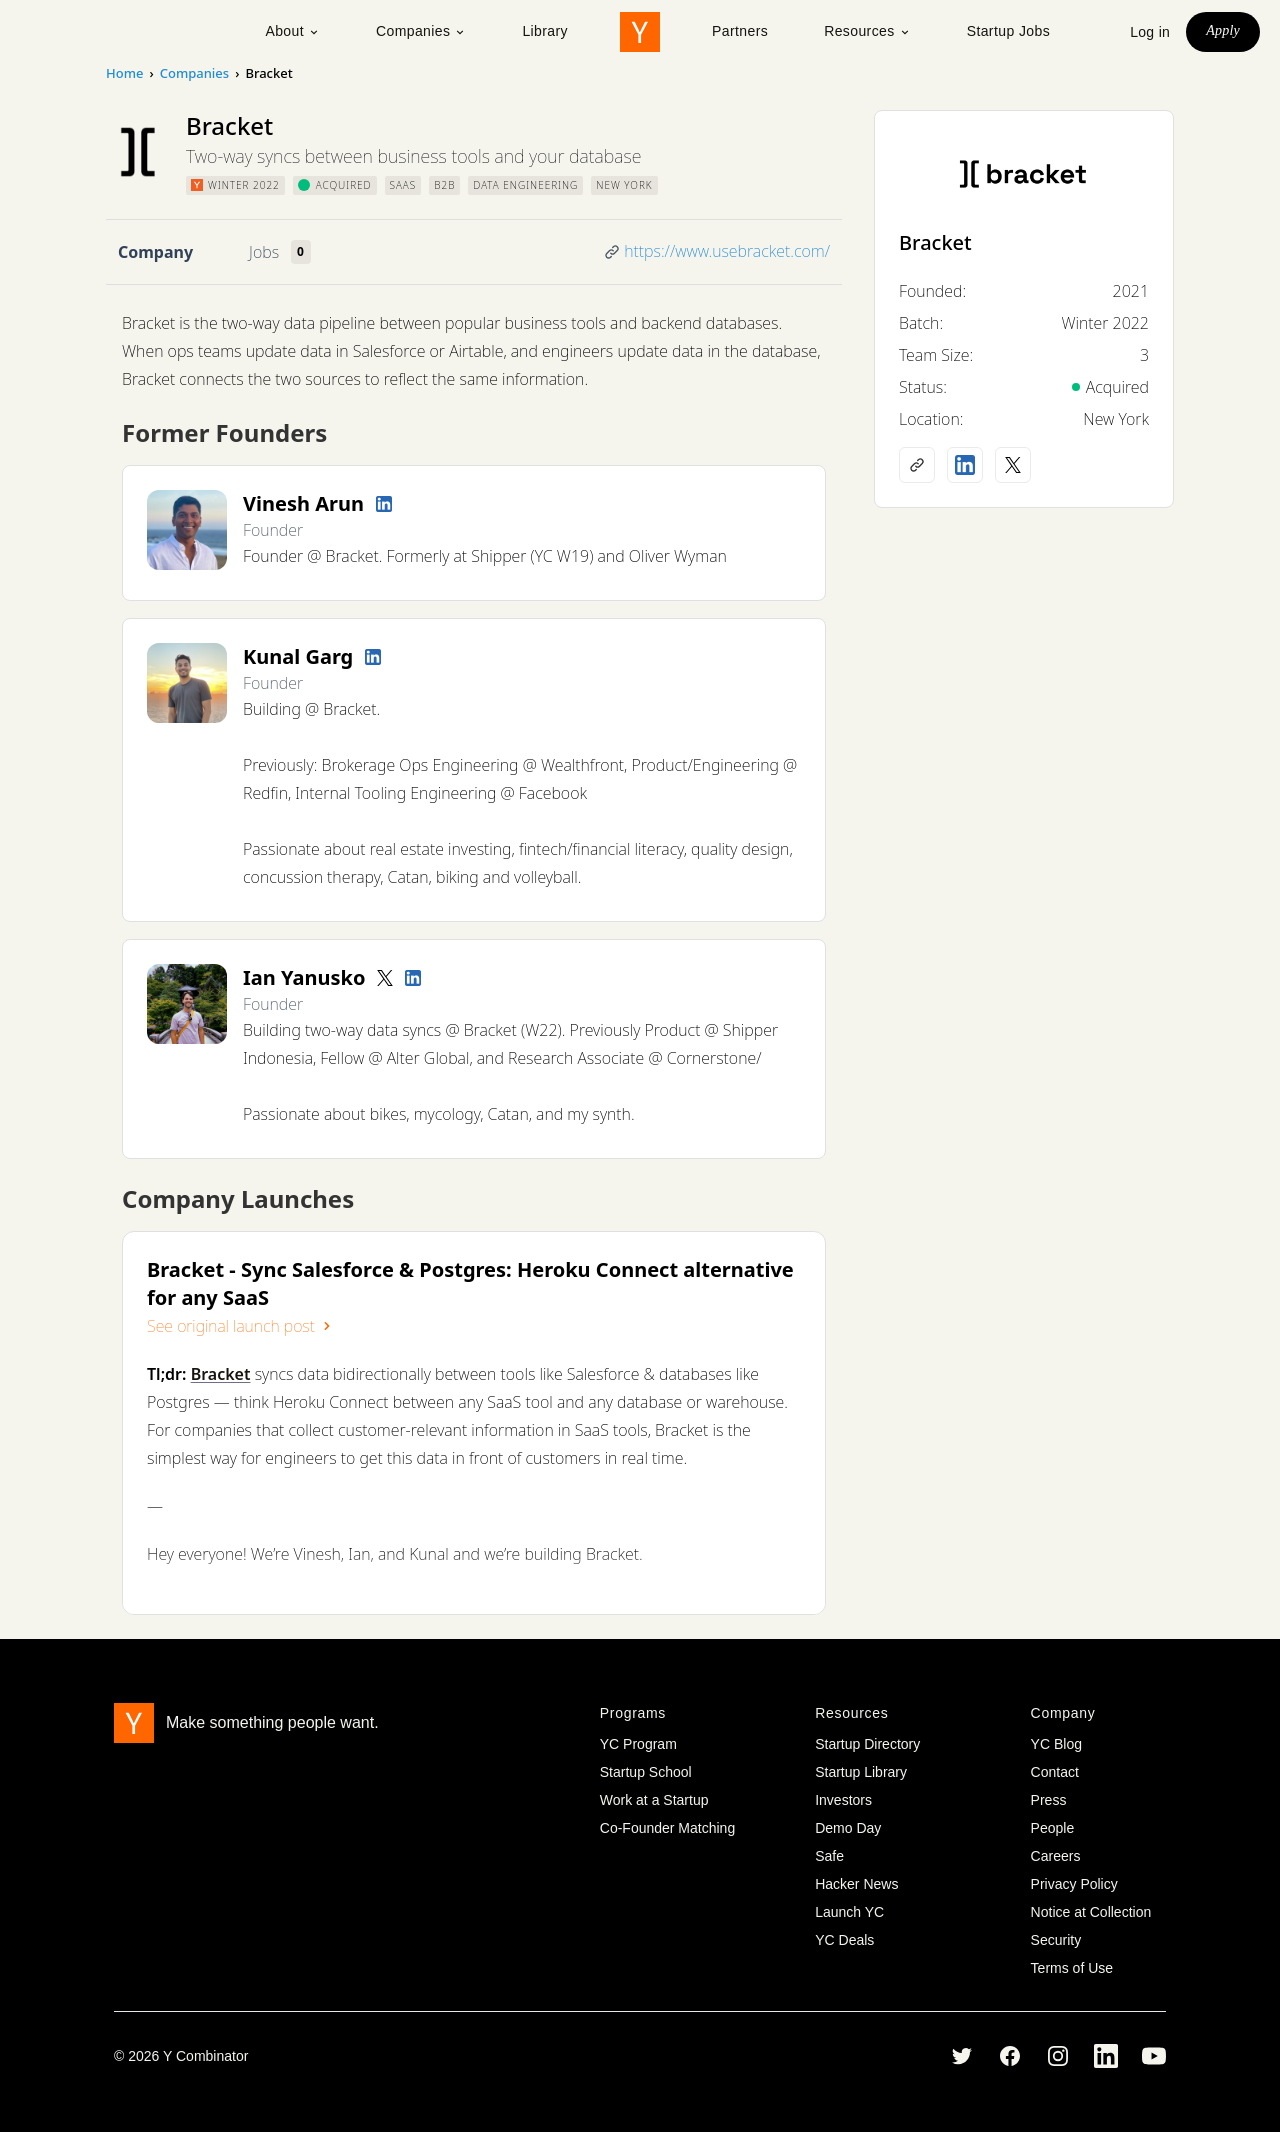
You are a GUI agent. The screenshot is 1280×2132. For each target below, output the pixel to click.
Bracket (935, 242)
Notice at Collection (1091, 1912)
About (292, 31)
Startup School (646, 1772)
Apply (1223, 30)
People (1053, 1828)
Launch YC (849, 1912)
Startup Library (861, 1772)
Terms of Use (1072, 1968)
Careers (1056, 1856)
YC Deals (844, 1940)
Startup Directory (867, 1744)
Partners (740, 31)
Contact (1055, 1772)
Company (155, 252)
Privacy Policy (1074, 1884)
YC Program (638, 1744)
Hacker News (856, 1884)
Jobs (264, 252)
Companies (421, 31)
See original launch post (241, 1326)
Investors (843, 1800)
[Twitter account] (385, 978)
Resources (867, 31)
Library (545, 31)
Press (1049, 1800)
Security (1056, 1940)
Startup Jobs (1008, 31)
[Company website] (917, 465)
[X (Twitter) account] (1013, 465)
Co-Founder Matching (667, 1828)
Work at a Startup (654, 1800)
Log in (1150, 32)
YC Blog (1056, 1744)
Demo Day (848, 1828)
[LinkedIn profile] (384, 504)
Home (124, 73)
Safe (829, 1856)
